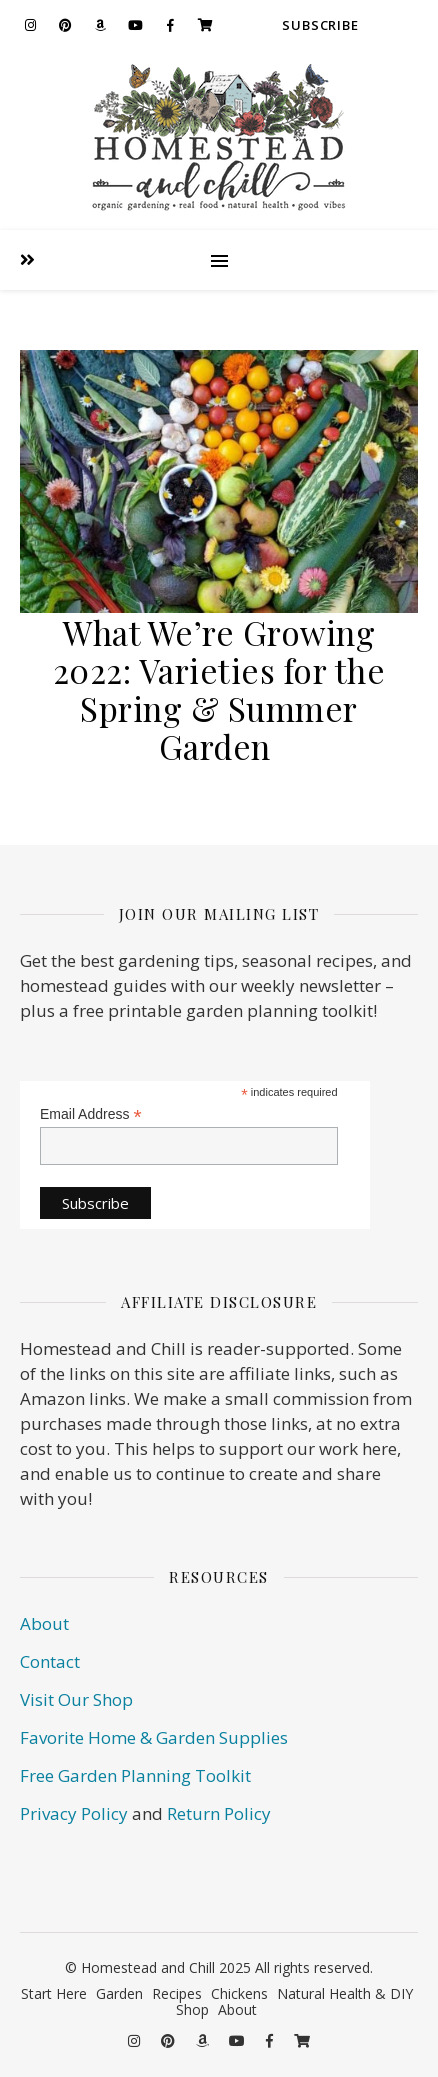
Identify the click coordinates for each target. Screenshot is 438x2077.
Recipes (177, 1993)
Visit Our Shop (76, 1699)
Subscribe (320, 25)
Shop (192, 2009)
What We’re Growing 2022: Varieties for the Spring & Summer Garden (219, 689)
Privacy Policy (74, 1813)
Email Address (91, 1114)
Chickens (239, 1993)
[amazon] (100, 25)
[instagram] (30, 25)
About (44, 1623)
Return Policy (219, 1813)
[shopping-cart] (205, 25)
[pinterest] (65, 25)
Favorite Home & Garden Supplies (154, 1737)
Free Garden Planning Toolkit (135, 1775)
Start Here (54, 1993)
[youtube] (135, 25)
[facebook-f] (170, 25)
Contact (50, 1661)
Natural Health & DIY (345, 1993)
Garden (119, 1993)
